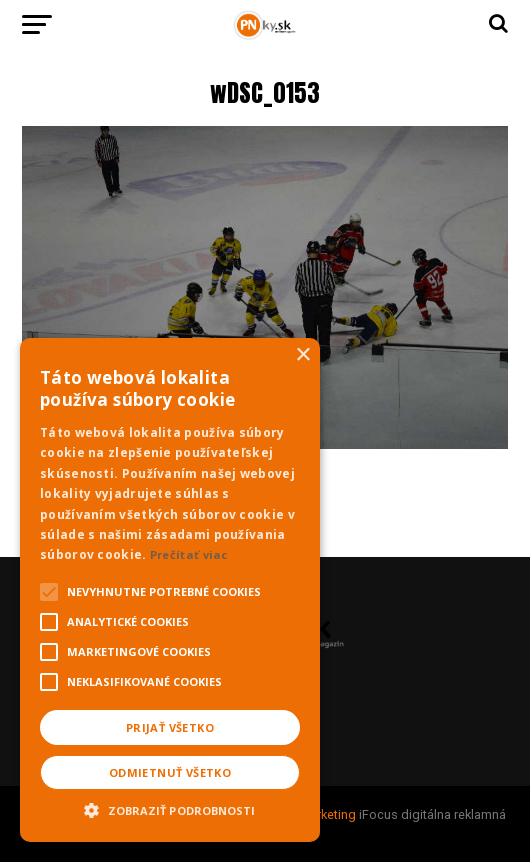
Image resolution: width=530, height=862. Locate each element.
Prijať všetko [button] (170, 727)
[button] (170, 808)
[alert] (170, 590)
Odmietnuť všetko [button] (170, 772)
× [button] (302, 355)
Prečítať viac (189, 554)
